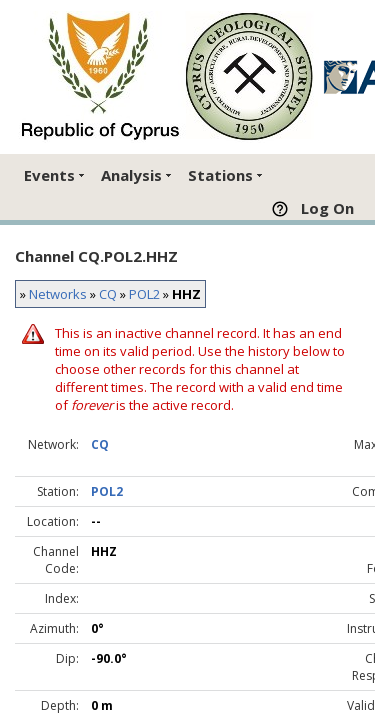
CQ (108, 294)
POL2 (144, 294)
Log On (327, 208)
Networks (58, 294)
